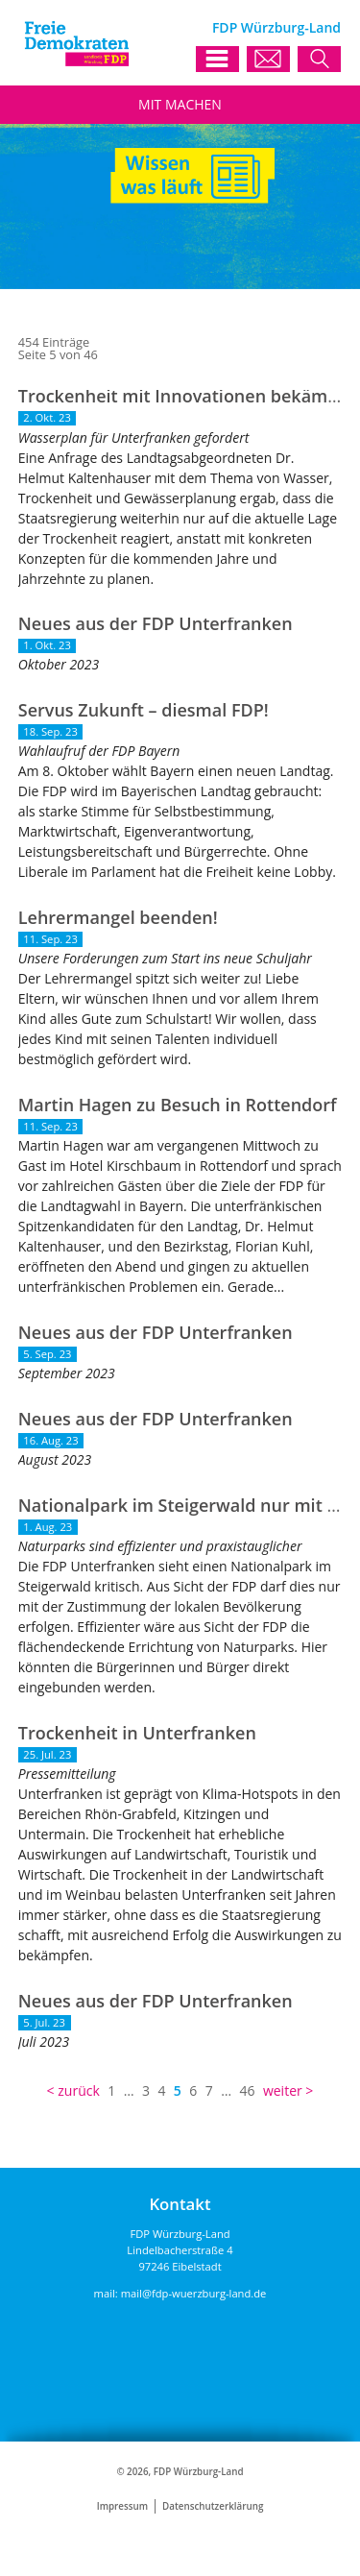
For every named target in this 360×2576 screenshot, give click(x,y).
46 (246, 2090)
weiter (282, 2090)
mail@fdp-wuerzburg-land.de (194, 2293)
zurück (79, 2090)
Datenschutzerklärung (212, 2506)
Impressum (122, 2506)
